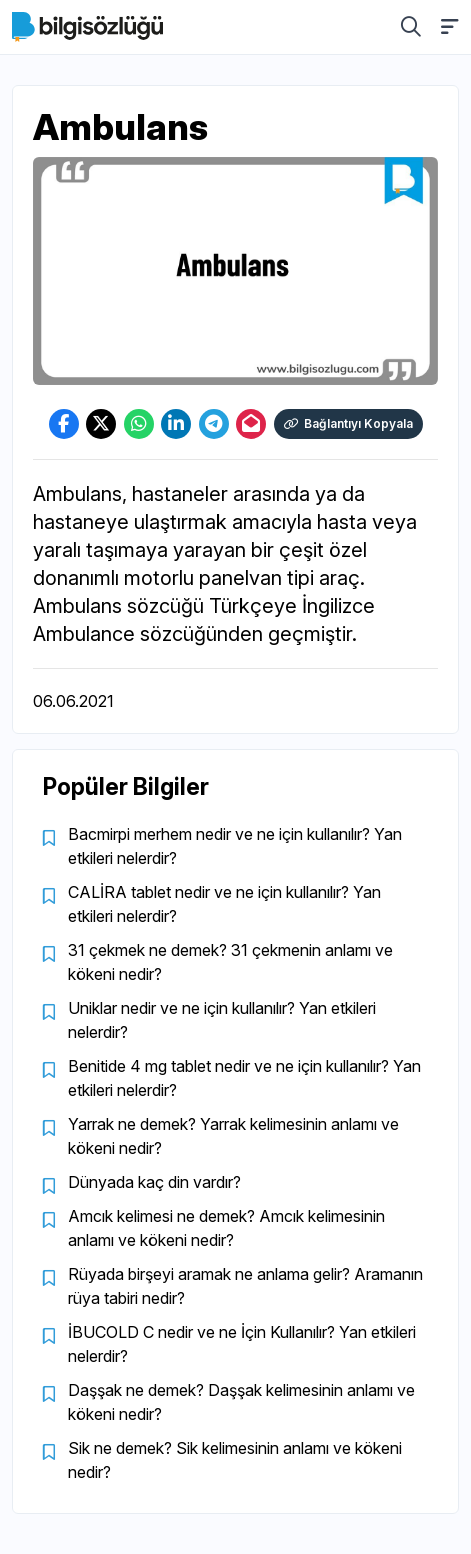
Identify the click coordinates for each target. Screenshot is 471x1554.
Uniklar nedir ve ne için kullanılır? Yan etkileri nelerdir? (222, 1020)
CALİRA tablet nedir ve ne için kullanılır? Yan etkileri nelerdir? (224, 904)
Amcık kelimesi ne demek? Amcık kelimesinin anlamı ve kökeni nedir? (226, 1228)
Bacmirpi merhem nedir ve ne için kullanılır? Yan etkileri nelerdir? (235, 846)
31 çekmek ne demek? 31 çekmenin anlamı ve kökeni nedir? (230, 962)
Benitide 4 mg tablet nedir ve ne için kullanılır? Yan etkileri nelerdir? (244, 1078)
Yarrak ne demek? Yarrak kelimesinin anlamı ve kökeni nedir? (233, 1136)
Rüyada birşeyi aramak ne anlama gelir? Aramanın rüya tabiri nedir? (245, 1286)
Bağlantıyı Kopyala (348, 423)
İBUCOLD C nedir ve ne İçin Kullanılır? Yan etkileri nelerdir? (242, 1344)
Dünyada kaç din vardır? (154, 1182)
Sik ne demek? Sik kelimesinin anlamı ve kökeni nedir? (235, 1460)
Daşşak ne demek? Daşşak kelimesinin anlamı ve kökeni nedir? (241, 1402)
